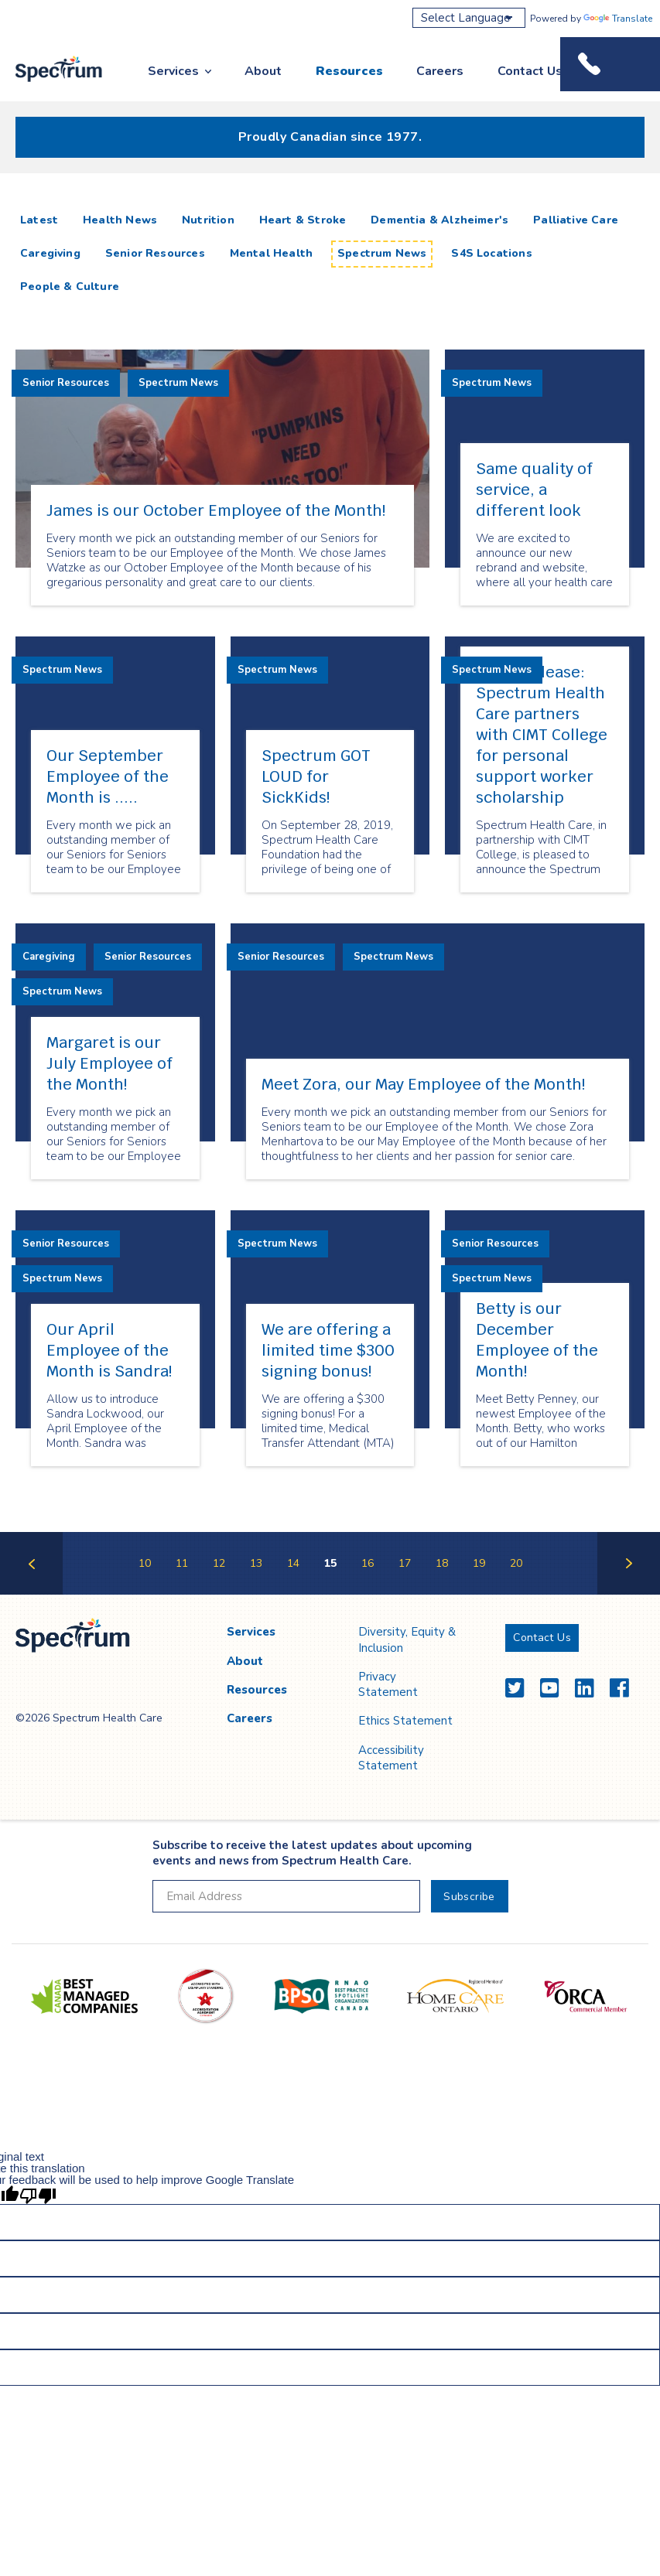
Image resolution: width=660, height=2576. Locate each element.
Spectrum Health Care (47, 83)
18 (442, 1563)
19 (479, 1563)
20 (516, 1563)
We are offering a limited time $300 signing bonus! (328, 1350)
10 (144, 1563)
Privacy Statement (388, 1684)
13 (256, 1563)
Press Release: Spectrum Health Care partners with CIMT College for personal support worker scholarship (541, 734)
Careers (439, 71)
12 (219, 1563)
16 (367, 1563)
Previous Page (31, 1593)
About (263, 71)
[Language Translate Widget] (468, 18)
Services (173, 71)
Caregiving (50, 253)
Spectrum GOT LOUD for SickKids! (316, 776)
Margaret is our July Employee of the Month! (109, 1063)
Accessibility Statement (391, 1757)
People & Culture (69, 286)
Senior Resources (155, 253)
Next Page (629, 1593)
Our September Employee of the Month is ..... (107, 776)
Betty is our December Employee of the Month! (537, 1339)
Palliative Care (575, 220)
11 (182, 1563)
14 (293, 1563)
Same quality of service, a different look (534, 489)
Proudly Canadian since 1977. (330, 136)
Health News (120, 220)
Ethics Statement (405, 1720)
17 (404, 1563)
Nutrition (208, 220)
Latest (42, 219)
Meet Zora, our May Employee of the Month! (423, 1084)
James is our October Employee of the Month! (215, 510)
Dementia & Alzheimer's (439, 220)
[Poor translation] (37, 2194)
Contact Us (530, 71)
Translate (617, 18)
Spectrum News (381, 253)
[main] (330, 899)
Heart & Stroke (303, 220)
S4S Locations (491, 253)
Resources (349, 71)
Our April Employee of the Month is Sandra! (109, 1350)
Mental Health (271, 253)
